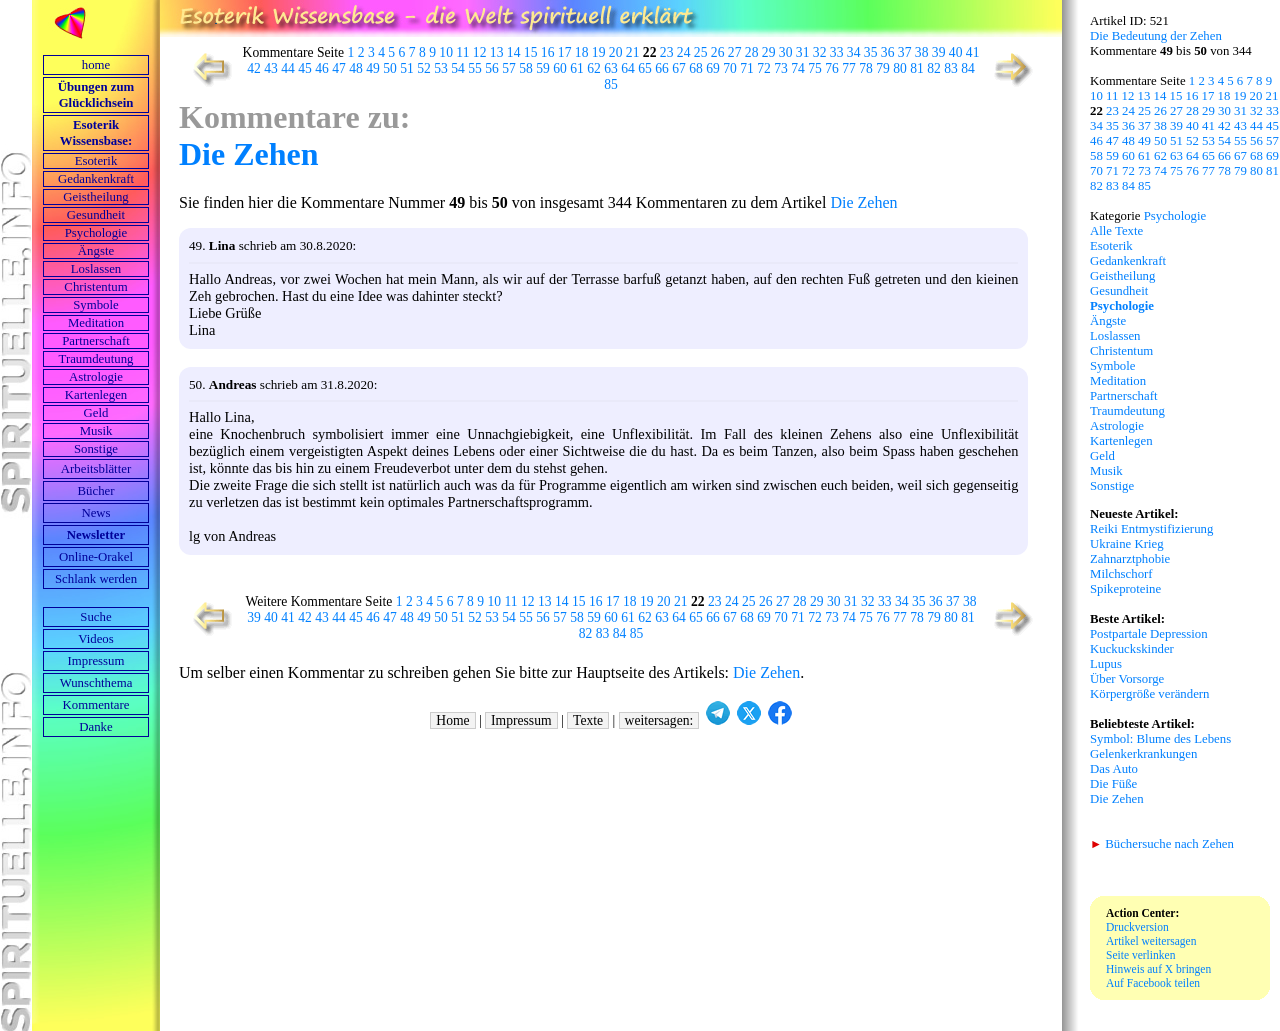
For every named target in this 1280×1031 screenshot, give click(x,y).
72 (764, 68)
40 (956, 52)
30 (786, 52)
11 (462, 52)
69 (713, 68)
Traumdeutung (96, 359)
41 (973, 52)
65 (645, 68)
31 (803, 52)
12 (480, 52)
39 (939, 52)
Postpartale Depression (1149, 634)
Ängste (96, 251)
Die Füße (1113, 784)
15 (531, 52)
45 (305, 68)
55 (475, 68)
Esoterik (96, 161)
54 (458, 68)
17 (565, 52)
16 (548, 52)
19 (599, 52)
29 (769, 52)
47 (339, 68)
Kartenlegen (96, 395)
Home (452, 720)
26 (718, 52)
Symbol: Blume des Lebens (1160, 739)
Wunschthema (96, 683)
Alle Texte (1116, 231)
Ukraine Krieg (1127, 544)
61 (577, 68)
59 (543, 68)
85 (611, 84)
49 (373, 68)
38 (922, 52)
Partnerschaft (96, 341)
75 (815, 68)
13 (497, 52)
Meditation (96, 323)
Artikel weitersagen (1151, 941)
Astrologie (96, 377)
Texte (588, 720)
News (95, 513)
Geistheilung (95, 197)
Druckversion (1137, 927)
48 (356, 68)
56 (492, 68)
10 (446, 52)
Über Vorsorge (1127, 679)
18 (582, 52)
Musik (96, 431)
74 (798, 68)
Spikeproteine (1125, 589)
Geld (96, 413)
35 (871, 52)
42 (254, 68)
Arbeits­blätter (96, 469)
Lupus (1106, 664)
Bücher (96, 491)
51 (407, 68)
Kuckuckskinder (1132, 649)
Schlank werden (96, 579)
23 (667, 52)
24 (684, 52)
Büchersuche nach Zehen (1162, 844)
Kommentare (96, 705)
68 (696, 68)
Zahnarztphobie (1130, 559)
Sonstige (96, 449)
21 (633, 52)
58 (526, 68)
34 (854, 52)
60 (560, 68)
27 (735, 52)
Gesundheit (96, 215)
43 (271, 68)
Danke (95, 727)
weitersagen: (659, 720)
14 (514, 52)
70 (730, 68)
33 (837, 52)
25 (701, 52)
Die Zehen (249, 154)
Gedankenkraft (96, 179)
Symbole (96, 305)
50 (390, 68)
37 (905, 52)
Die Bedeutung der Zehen (1156, 36)
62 (594, 68)
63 (611, 68)
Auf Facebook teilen (1153, 983)
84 (968, 68)
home (96, 65)
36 (888, 52)
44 (288, 68)
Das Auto (1114, 769)
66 (662, 68)
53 (441, 68)
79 (883, 68)
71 (747, 68)
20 (616, 52)
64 (628, 68)
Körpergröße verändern (1150, 694)
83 (951, 68)
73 (781, 68)
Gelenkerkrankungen (1143, 754)
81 (917, 68)
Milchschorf (1121, 574)
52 (424, 68)
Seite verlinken (1140, 955)
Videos (96, 639)
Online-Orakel (96, 557)
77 (849, 68)
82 (934, 68)
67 (679, 68)
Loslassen (96, 269)
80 (900, 68)
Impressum (96, 661)
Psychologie (96, 233)
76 (832, 68)
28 (752, 52)
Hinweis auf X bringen (1158, 969)
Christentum (95, 287)
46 (322, 68)
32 (820, 52)
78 (866, 68)
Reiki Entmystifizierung (1151, 529)
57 (509, 68)
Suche (95, 617)
